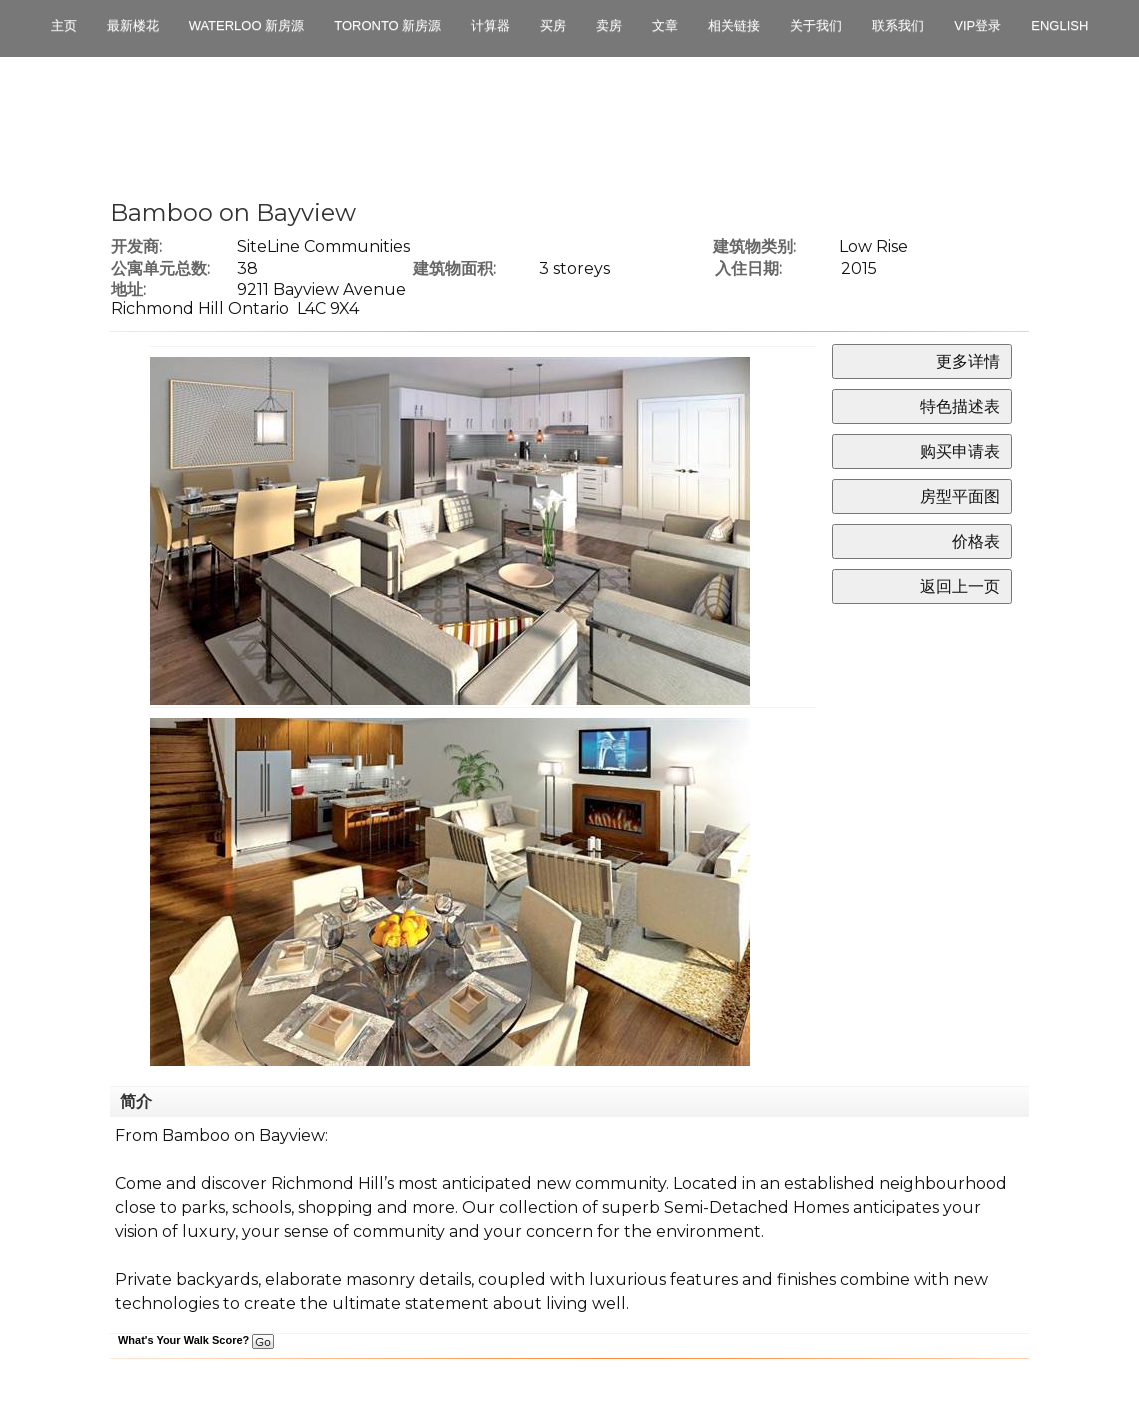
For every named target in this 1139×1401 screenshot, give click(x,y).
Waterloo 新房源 (247, 25)
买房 (553, 25)
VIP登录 (977, 25)
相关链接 (734, 25)
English (1059, 25)
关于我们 (816, 25)
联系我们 (898, 25)
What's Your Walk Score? (196, 1340)
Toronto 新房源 (387, 25)
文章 (665, 25)
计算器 (490, 25)
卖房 (609, 25)
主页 (64, 25)
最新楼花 (133, 25)
